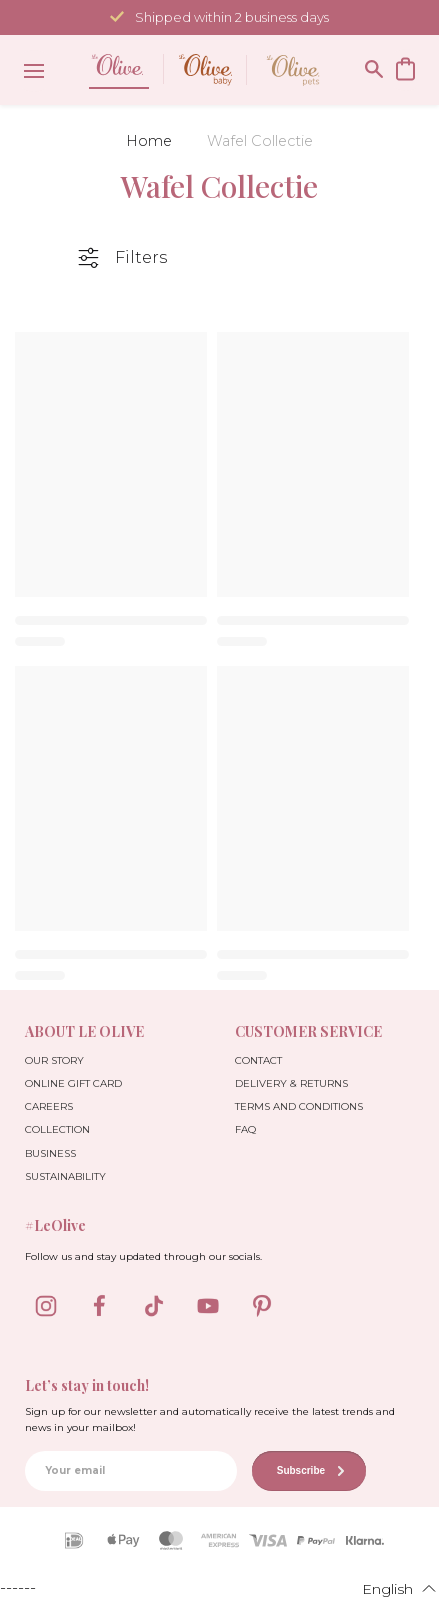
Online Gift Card (73, 1083)
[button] (387, 1588)
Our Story (54, 1060)
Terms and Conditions (299, 1106)
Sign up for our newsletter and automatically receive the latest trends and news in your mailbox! (210, 1419)
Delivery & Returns (291, 1083)
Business (50, 1153)
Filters (141, 257)
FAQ (245, 1129)
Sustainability (65, 1176)
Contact (258, 1060)
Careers (49, 1106)
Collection (57, 1129)
